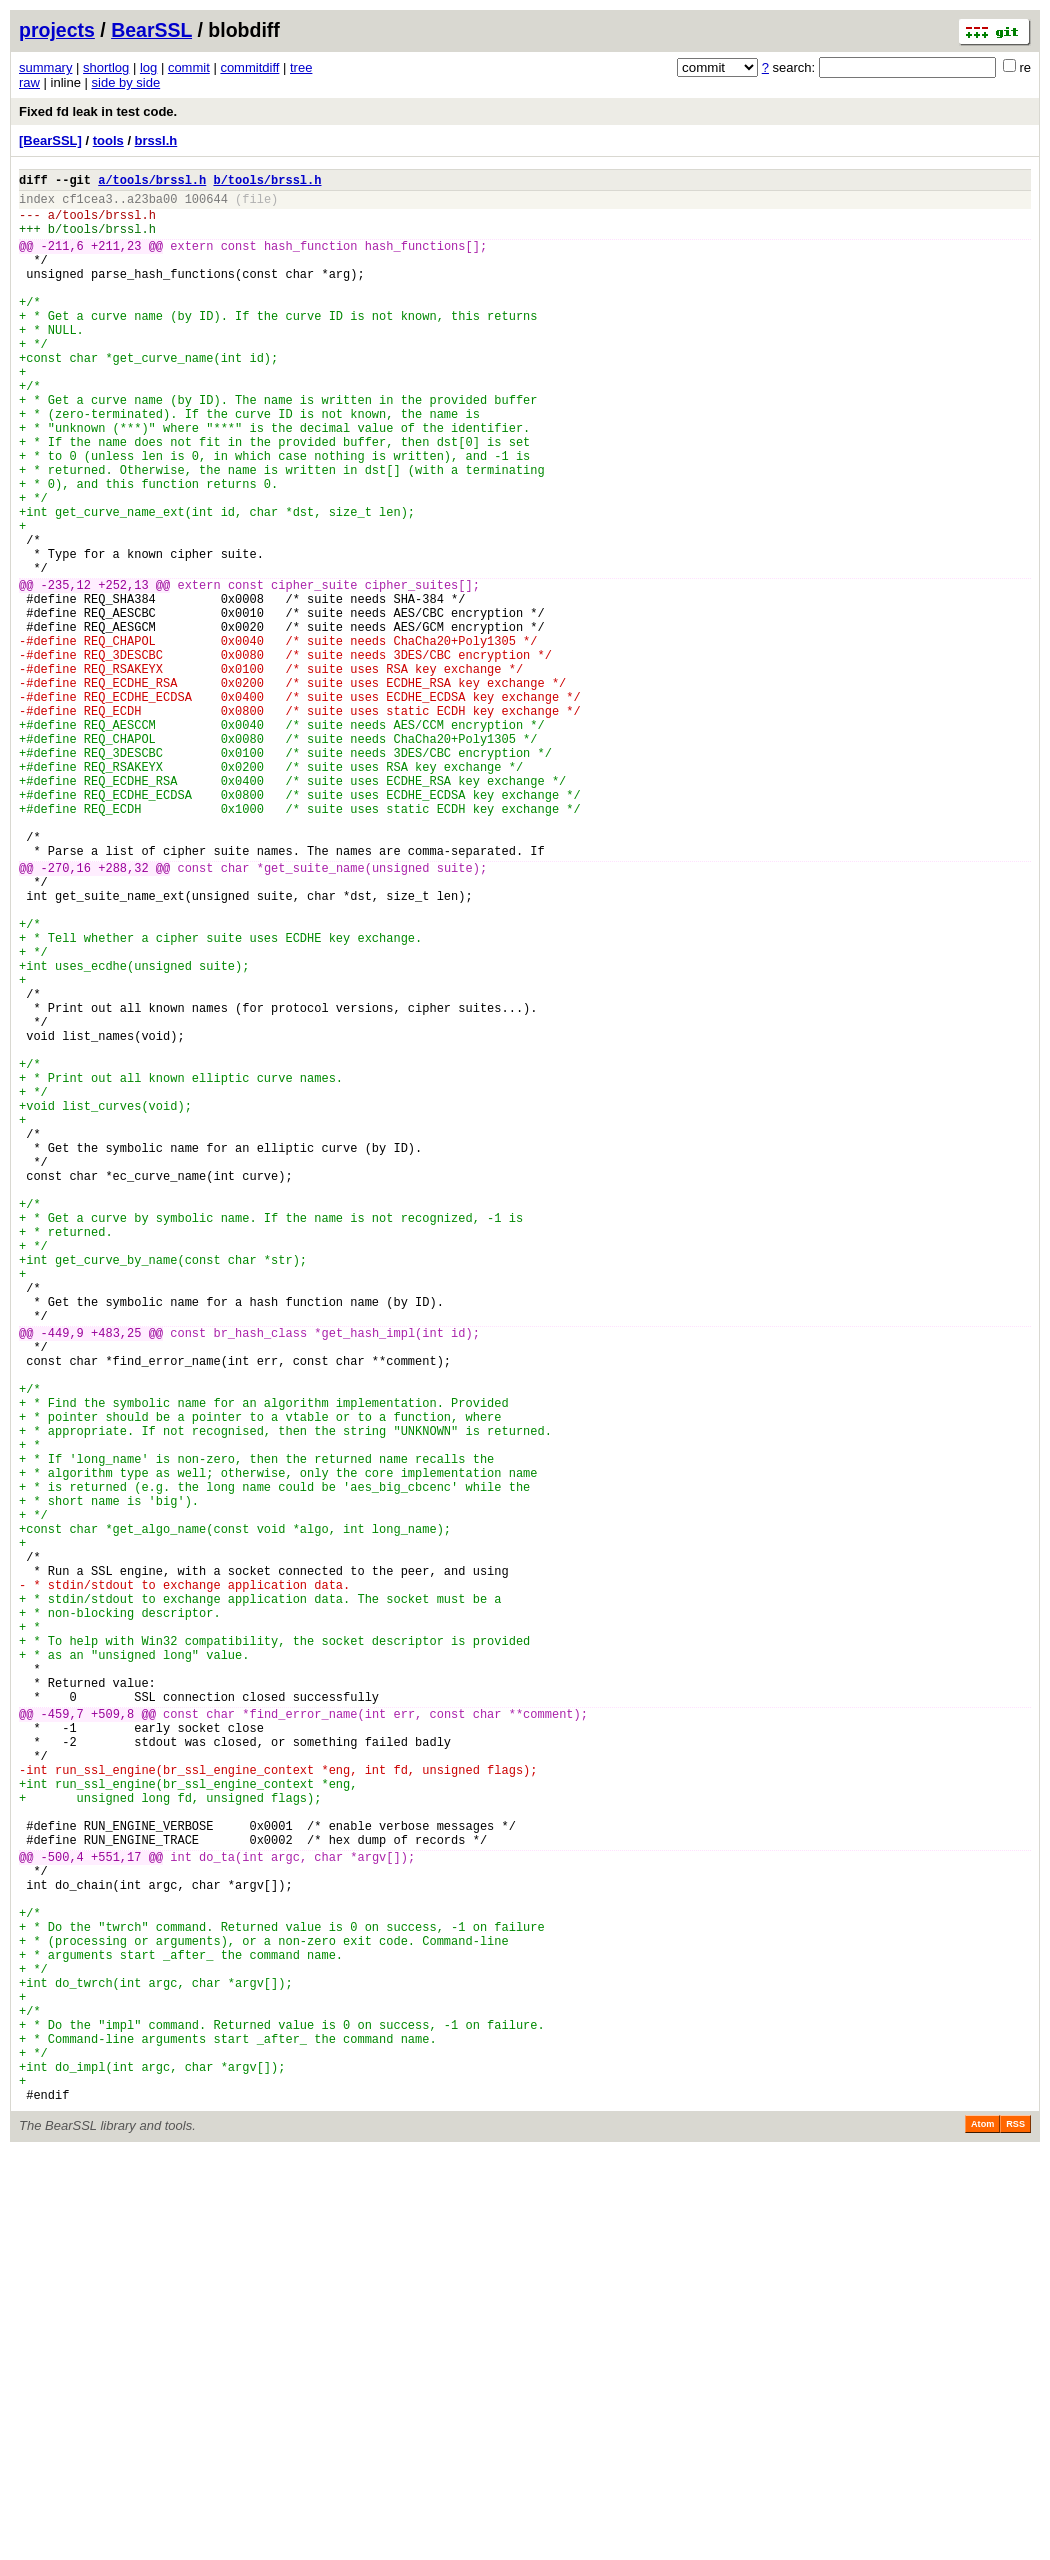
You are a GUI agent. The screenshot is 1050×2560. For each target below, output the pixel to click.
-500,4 (62, 2213)
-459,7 (62, 2040)
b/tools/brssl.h (267, 182)
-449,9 (62, 1578)
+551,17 (116, 2213)
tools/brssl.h (109, 223)
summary (45, 67)
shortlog (106, 67)
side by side (126, 82)
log (148, 67)
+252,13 (123, 671)
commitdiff (249, 67)
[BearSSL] (50, 140)
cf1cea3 (87, 204)
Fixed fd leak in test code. (98, 111)
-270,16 (66, 1014)
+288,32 (123, 1014)
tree (301, 67)
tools (108, 140)
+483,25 (116, 1578)
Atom (982, 2532)
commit (189, 67)
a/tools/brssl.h (152, 182)
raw (29, 82)
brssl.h (156, 140)
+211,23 (116, 260)
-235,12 (66, 671)
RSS (1015, 2532)
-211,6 (62, 260)
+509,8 (112, 2040)
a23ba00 (152, 204)
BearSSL (151, 30)
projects (57, 30)
